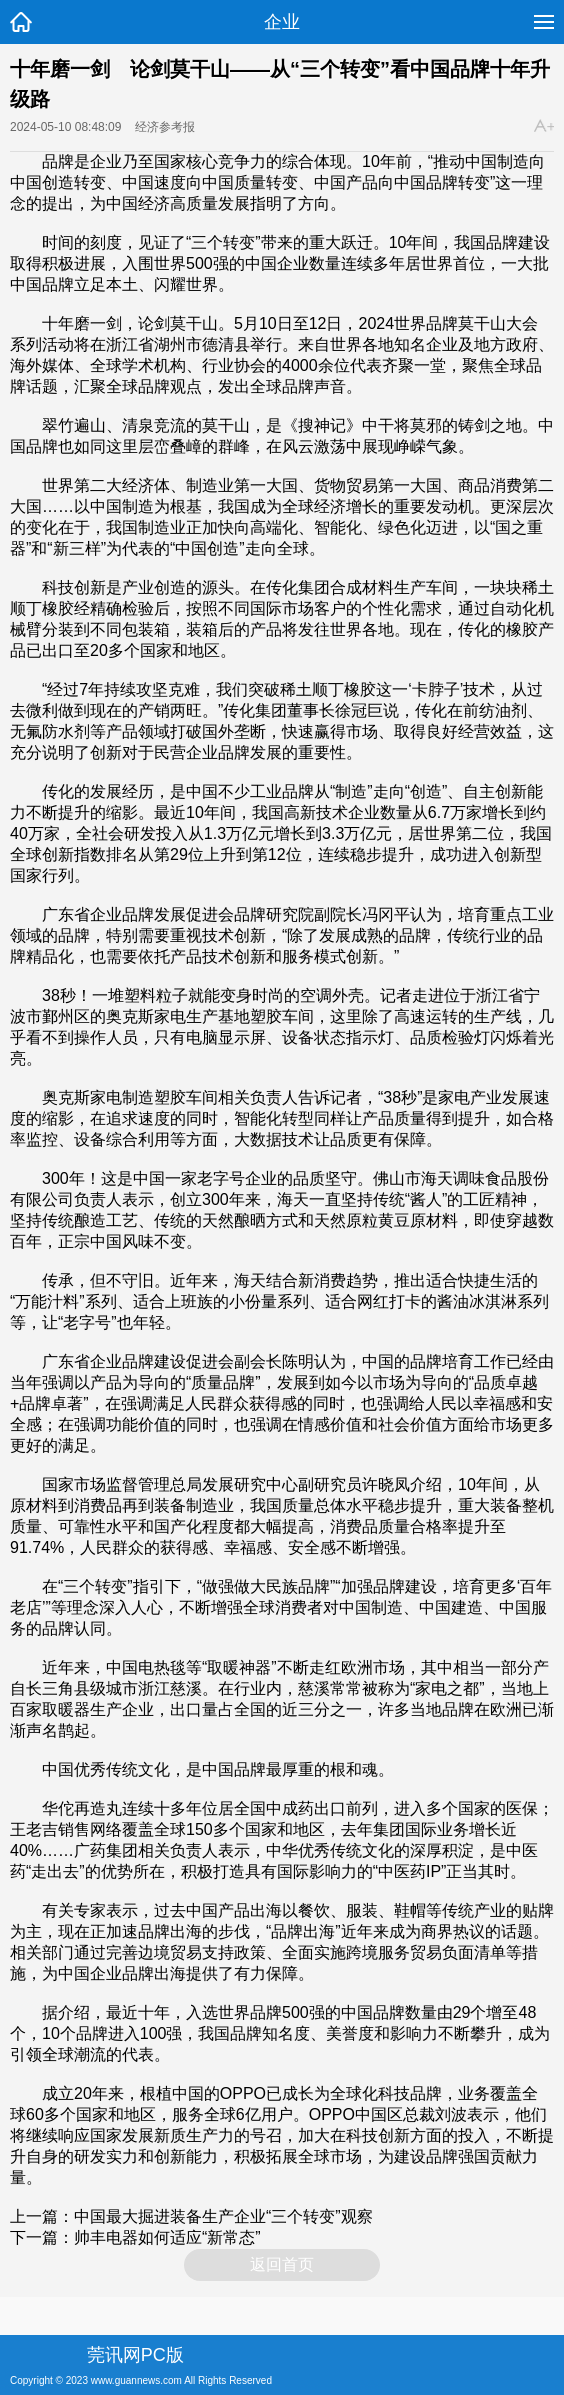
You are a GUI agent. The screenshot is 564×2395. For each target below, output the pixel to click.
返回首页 (282, 2264)
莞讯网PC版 (135, 2355)
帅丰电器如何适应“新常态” (167, 2237)
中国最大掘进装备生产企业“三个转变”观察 (223, 2216)
